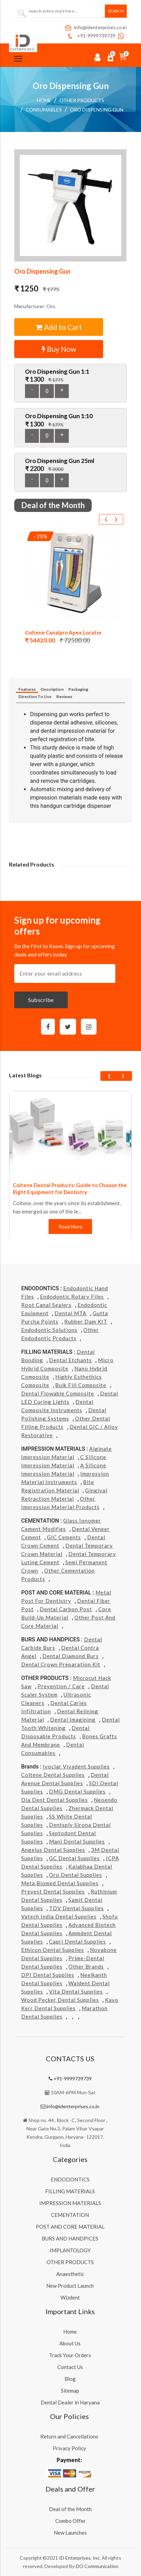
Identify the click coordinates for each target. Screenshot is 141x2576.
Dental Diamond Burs (70, 1656)
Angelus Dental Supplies (53, 1850)
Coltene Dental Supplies (53, 1775)
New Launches (70, 2532)
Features (27, 689)
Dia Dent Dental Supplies (54, 1800)
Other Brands (86, 1966)
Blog (70, 2379)
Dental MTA (70, 1313)
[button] (70, 205)
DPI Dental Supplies (47, 1975)
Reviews (64, 696)
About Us (70, 2343)
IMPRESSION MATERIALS (70, 2203)
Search (116, 11)
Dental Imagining (73, 1719)
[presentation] (106, 519)
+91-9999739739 (90, 36)
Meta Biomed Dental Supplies (60, 1883)
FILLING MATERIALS (70, 2191)
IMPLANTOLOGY (70, 2250)
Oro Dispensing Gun (96, 110)
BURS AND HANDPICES (70, 2238)
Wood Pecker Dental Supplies (60, 2000)
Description (52, 689)
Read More (70, 1226)
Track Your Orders (70, 2355)
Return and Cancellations (69, 2436)
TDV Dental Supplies (76, 1908)
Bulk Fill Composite (80, 1385)
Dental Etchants (70, 1360)
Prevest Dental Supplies (53, 1891)
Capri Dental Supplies (77, 1941)
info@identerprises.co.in (95, 27)
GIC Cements (64, 1537)
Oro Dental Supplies (75, 1875)
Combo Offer (70, 2521)
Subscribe (41, 999)
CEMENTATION (70, 2215)
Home (44, 100)
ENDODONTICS (70, 2179)
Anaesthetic (70, 2274)
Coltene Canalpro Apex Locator (63, 632)
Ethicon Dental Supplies (52, 1950)
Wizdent (70, 2297)
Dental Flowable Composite (57, 1393)
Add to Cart (59, 327)
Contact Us (70, 2367)
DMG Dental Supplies (77, 1791)
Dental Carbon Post (66, 1609)
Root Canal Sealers (46, 1305)
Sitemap (70, 2390)
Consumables (44, 110)
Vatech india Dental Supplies (59, 1916)
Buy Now (59, 349)
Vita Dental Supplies (76, 1991)
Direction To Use (34, 696)
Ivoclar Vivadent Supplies (76, 1766)
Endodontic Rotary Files (72, 1296)
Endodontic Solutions (49, 1330)
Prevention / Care (61, 1686)
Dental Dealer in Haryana (70, 2402)
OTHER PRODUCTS (81, 100)
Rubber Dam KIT (85, 1321)
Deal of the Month (70, 2509)
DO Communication (97, 2566)
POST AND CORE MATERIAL (70, 2226)
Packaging (78, 689)
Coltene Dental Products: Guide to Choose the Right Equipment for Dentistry (70, 1188)
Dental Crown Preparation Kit (60, 1664)
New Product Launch (70, 2286)
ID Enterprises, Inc (79, 2558)
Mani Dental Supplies (77, 1841)
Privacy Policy (69, 2448)
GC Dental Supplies (74, 1858)
